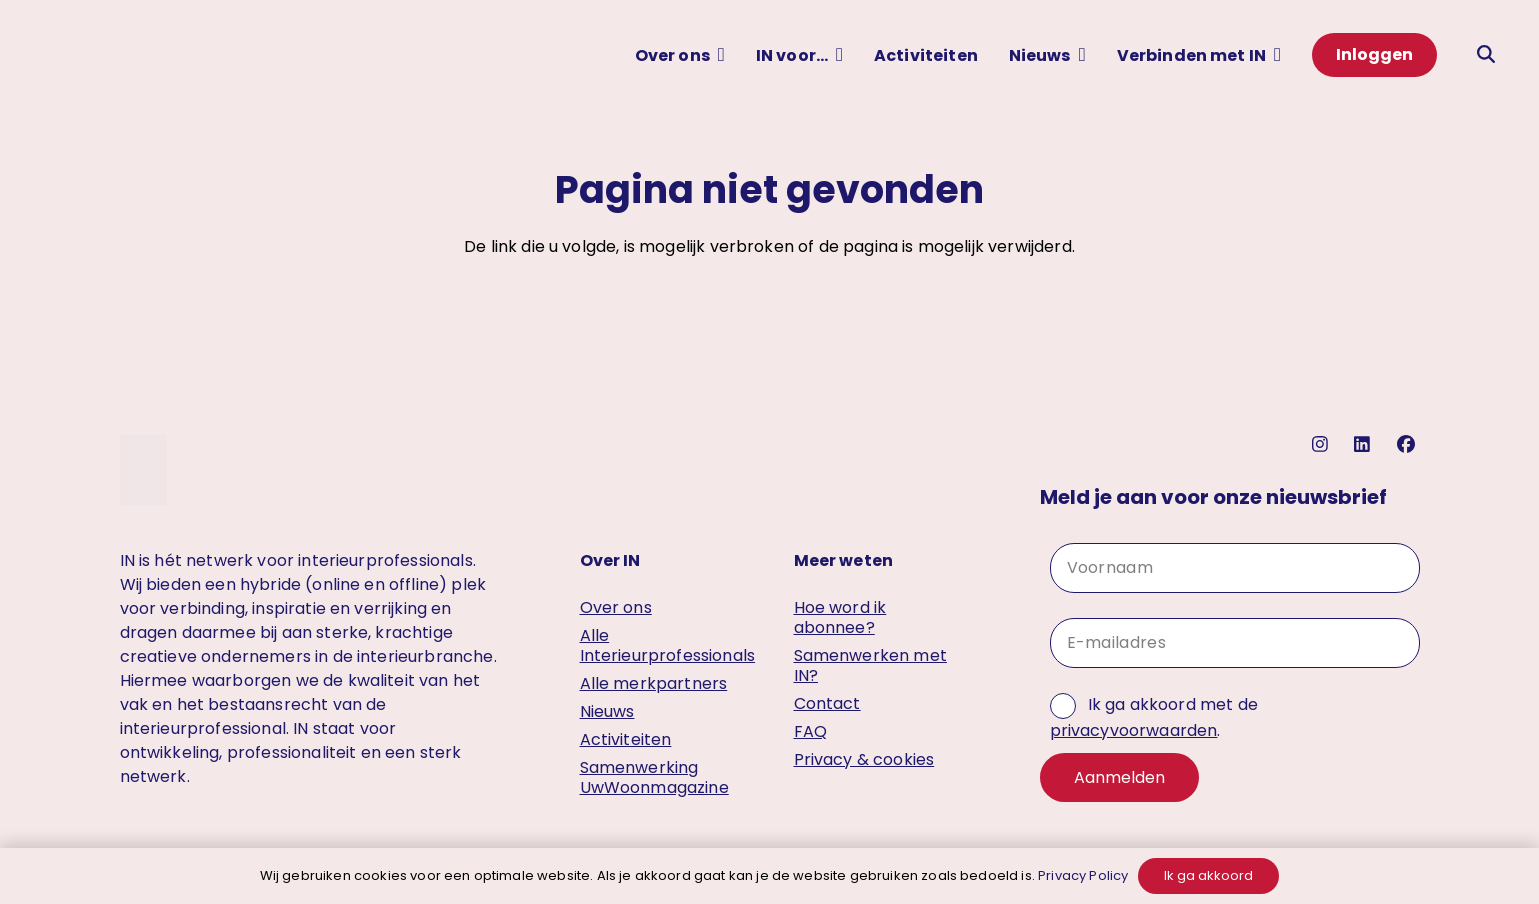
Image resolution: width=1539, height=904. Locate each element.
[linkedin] (1364, 444)
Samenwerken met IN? (870, 665)
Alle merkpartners (654, 683)
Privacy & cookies (864, 759)
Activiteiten (626, 739)
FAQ (810, 731)
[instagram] (1322, 444)
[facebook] (1408, 444)
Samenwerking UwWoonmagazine (654, 777)
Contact (827, 703)
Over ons (616, 607)
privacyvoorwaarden (1134, 730)
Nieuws (607, 711)
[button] (721, 54)
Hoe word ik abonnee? (840, 617)
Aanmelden (1119, 777)
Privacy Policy (1083, 875)
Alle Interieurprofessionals (668, 645)
